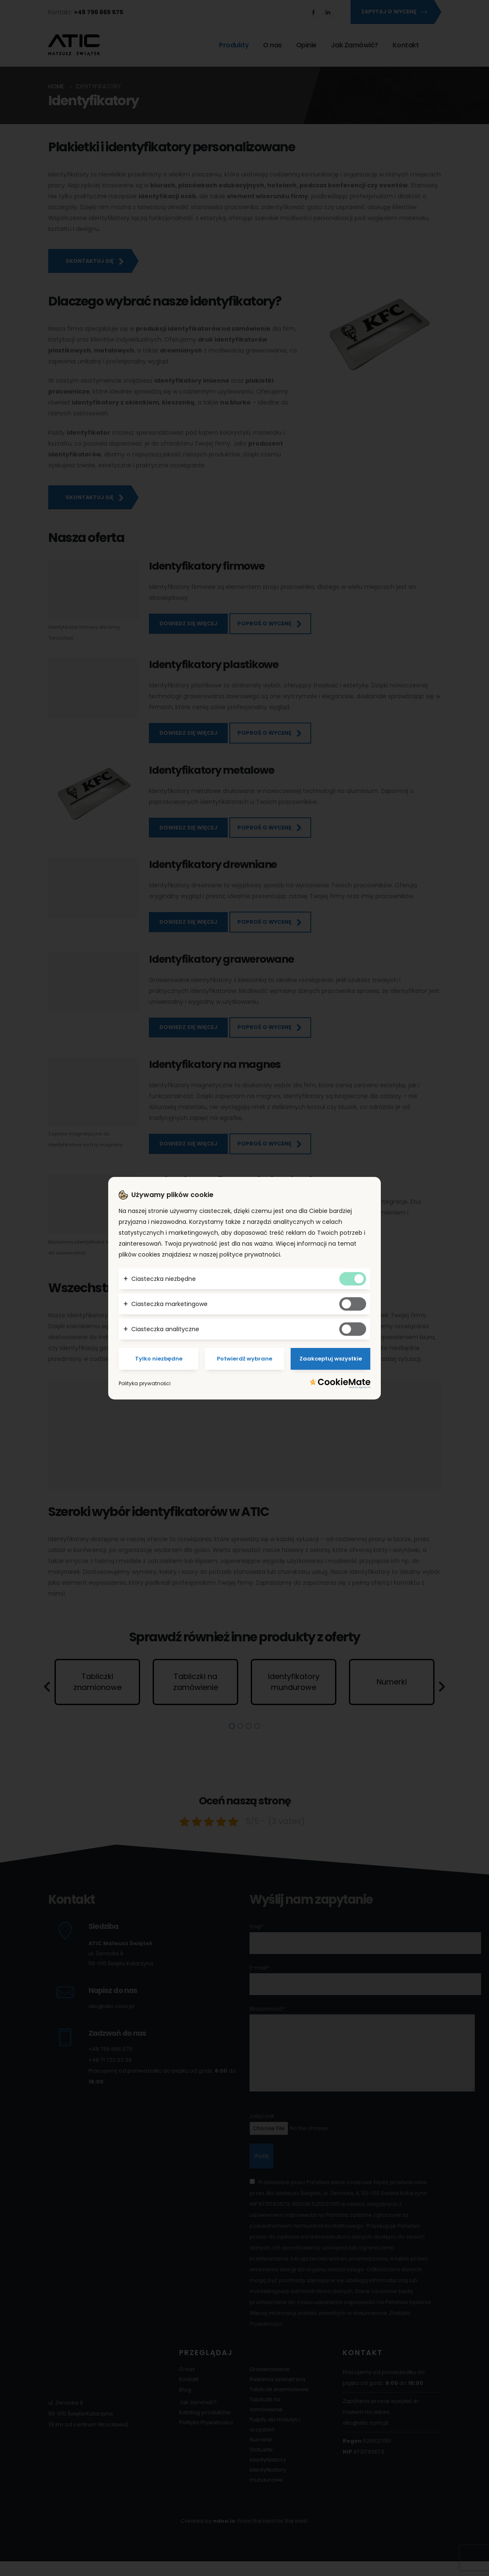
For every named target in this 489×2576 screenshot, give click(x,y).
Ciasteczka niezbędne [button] (163, 1279)
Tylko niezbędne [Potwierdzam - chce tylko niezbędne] (158, 1359)
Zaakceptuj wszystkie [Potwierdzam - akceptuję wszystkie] (330, 1359)
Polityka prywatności (145, 1383)
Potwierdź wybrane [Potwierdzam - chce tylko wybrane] (244, 1359)
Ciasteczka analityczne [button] (165, 1329)
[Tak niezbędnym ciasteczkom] (352, 1278)
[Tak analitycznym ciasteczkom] (352, 1329)
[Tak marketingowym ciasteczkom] (352, 1304)
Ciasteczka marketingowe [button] (169, 1304)
